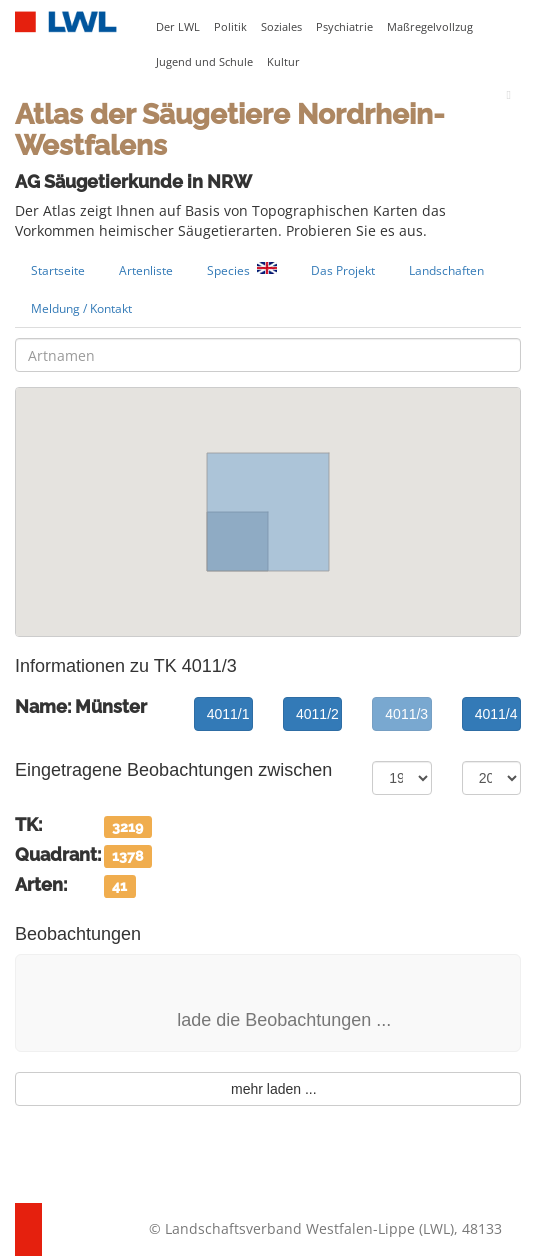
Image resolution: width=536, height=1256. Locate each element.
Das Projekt (343, 270)
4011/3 (406, 714)
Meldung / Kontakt (81, 308)
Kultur (283, 62)
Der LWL (178, 27)
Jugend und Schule (204, 62)
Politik (230, 27)
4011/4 (496, 714)
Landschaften (446, 270)
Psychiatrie (344, 27)
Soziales (281, 27)
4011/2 (317, 714)
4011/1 (228, 714)
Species (242, 270)
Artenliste (146, 270)
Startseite (58, 270)
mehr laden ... (267, 1089)
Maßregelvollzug (430, 27)
